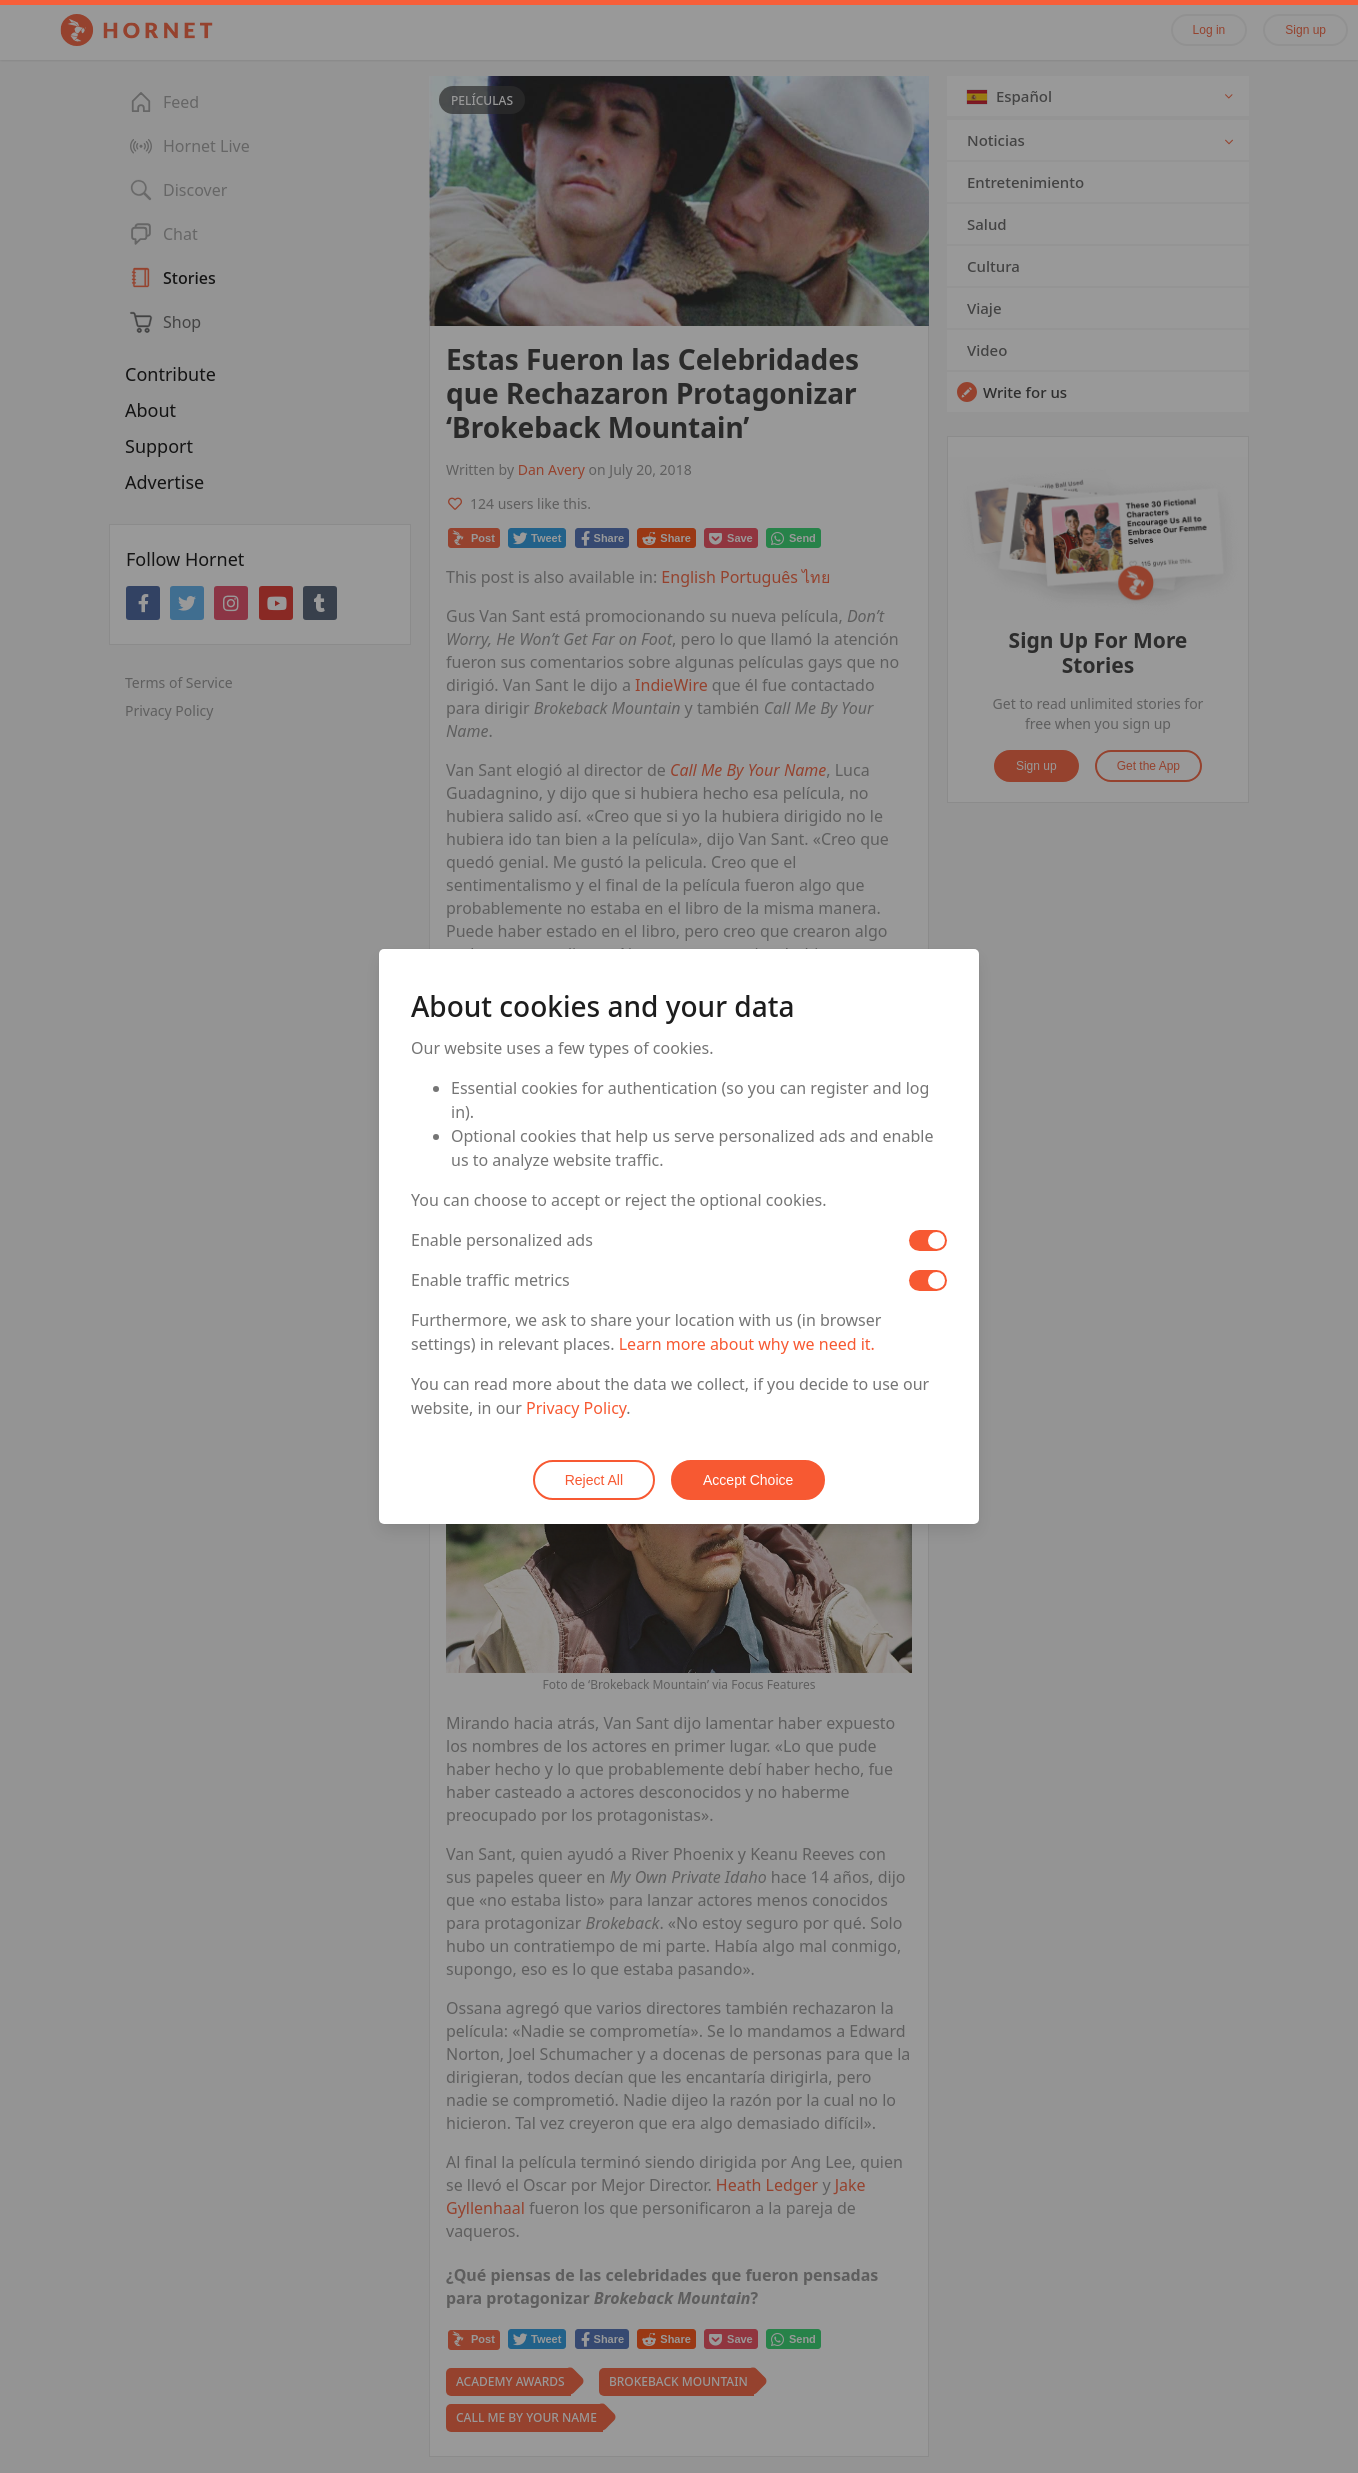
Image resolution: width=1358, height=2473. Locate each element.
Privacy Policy (576, 1408)
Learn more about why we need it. (747, 1344)
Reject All (594, 1480)
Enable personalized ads (502, 1240)
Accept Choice (748, 1480)
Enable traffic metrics (490, 1280)
